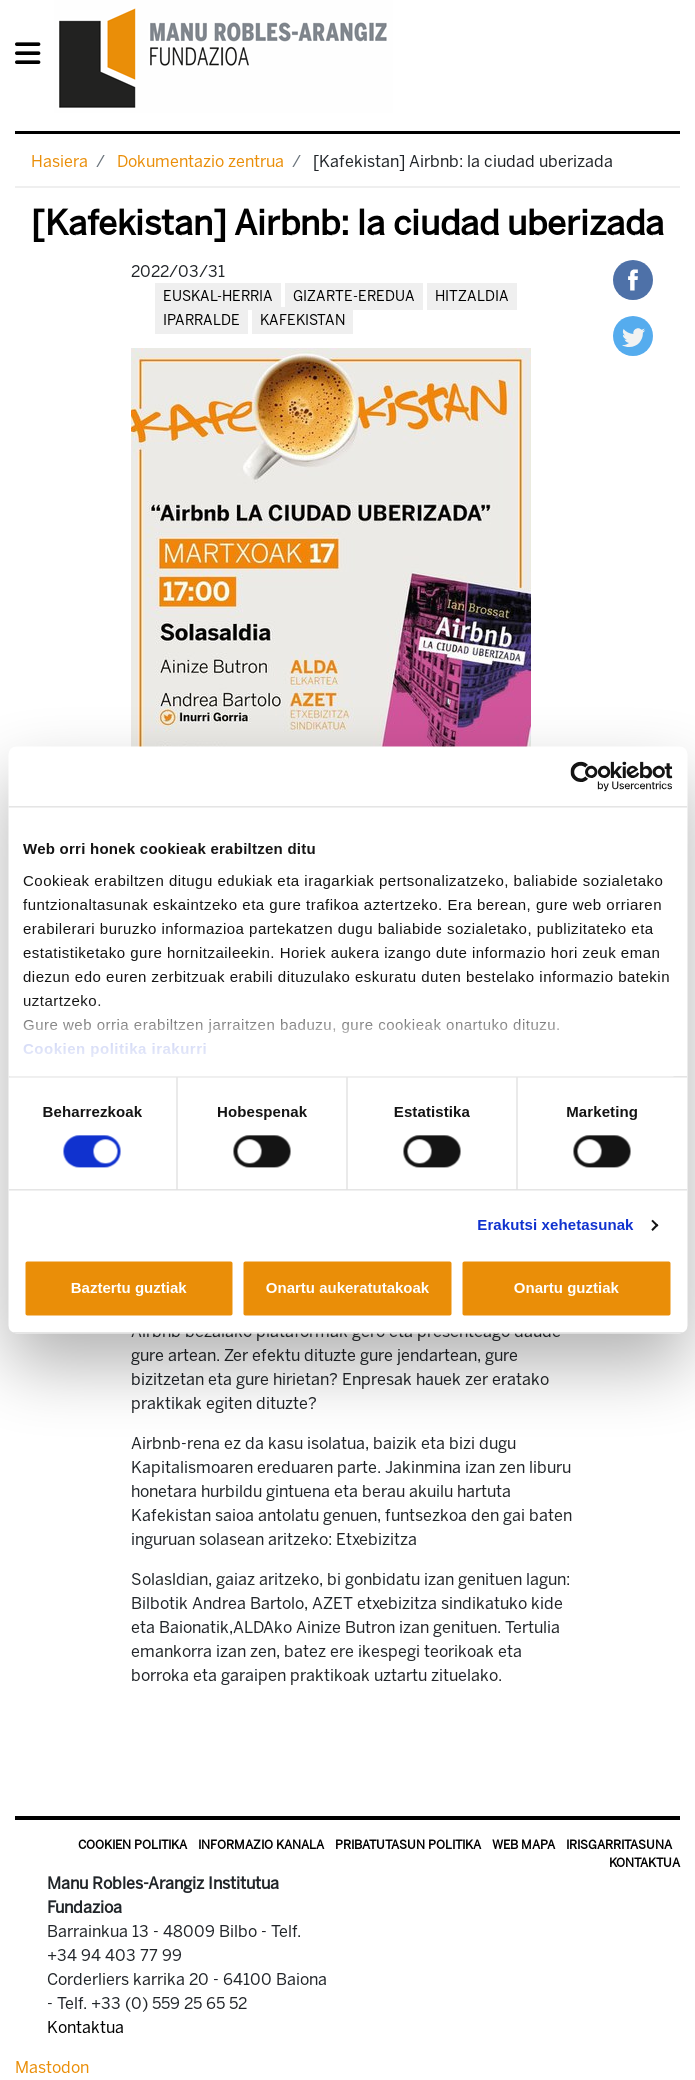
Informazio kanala (261, 1845)
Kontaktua (644, 1863)
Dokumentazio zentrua (200, 161)
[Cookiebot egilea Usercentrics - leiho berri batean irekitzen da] (584, 776)
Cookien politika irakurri (115, 1048)
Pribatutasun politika (408, 1845)
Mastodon (52, 2067)
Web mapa (523, 1845)
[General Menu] (33, 57)
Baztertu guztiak (129, 1288)
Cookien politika (132, 1845)
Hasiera (59, 161)
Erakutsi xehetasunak (555, 1224)
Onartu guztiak (566, 1288)
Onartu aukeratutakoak (347, 1288)
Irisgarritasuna (619, 1845)
